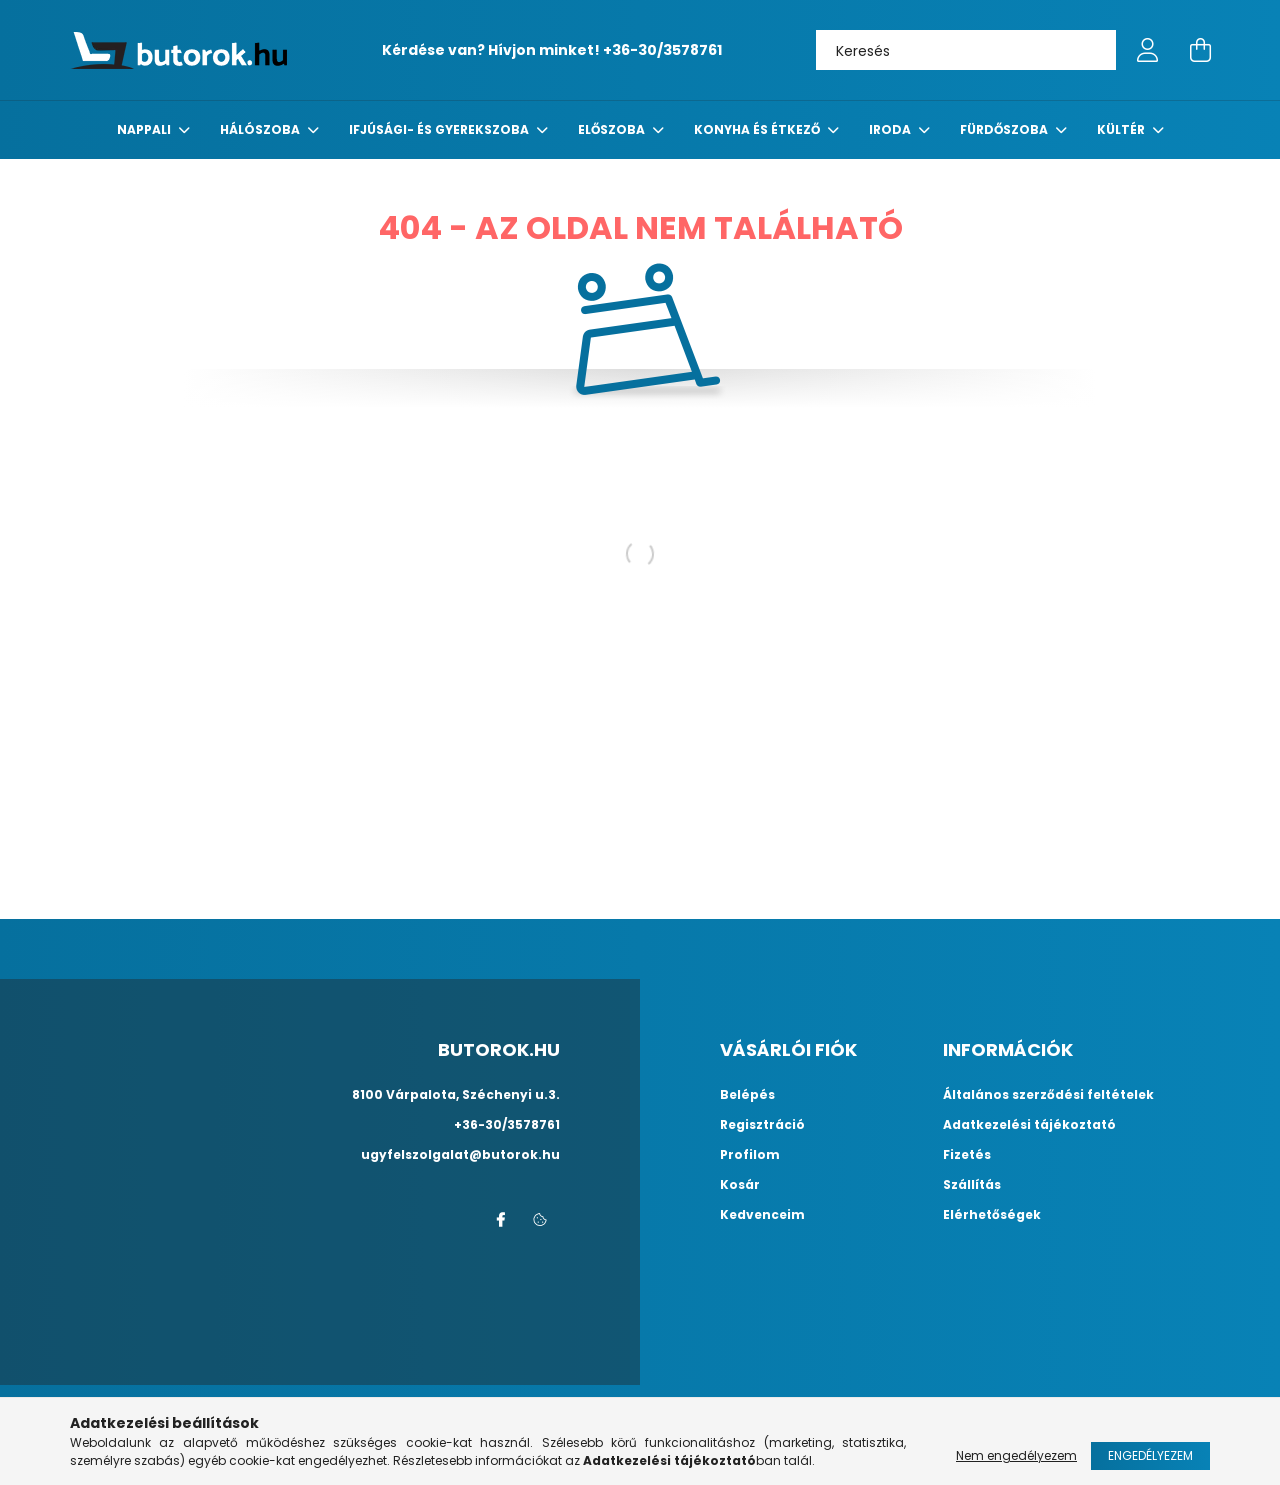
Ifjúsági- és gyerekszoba (440, 129)
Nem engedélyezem (1016, 1455)
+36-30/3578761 (662, 50)
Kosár (740, 1185)
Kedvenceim (762, 1215)
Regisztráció (762, 1125)
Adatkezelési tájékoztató (1029, 1125)
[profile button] (1148, 50)
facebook (500, 1220)
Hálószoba (261, 129)
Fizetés (967, 1155)
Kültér (1122, 129)
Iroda (891, 129)
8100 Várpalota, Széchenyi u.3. (456, 1094)
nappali (145, 129)
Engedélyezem (1150, 1455)
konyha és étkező (758, 129)
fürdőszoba (1005, 129)
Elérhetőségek (992, 1215)
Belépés (747, 1095)
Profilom (750, 1155)
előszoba (613, 129)
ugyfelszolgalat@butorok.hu (460, 1154)
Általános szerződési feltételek (1048, 1095)
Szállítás (972, 1185)
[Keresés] (966, 50)
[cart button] (1200, 50)
